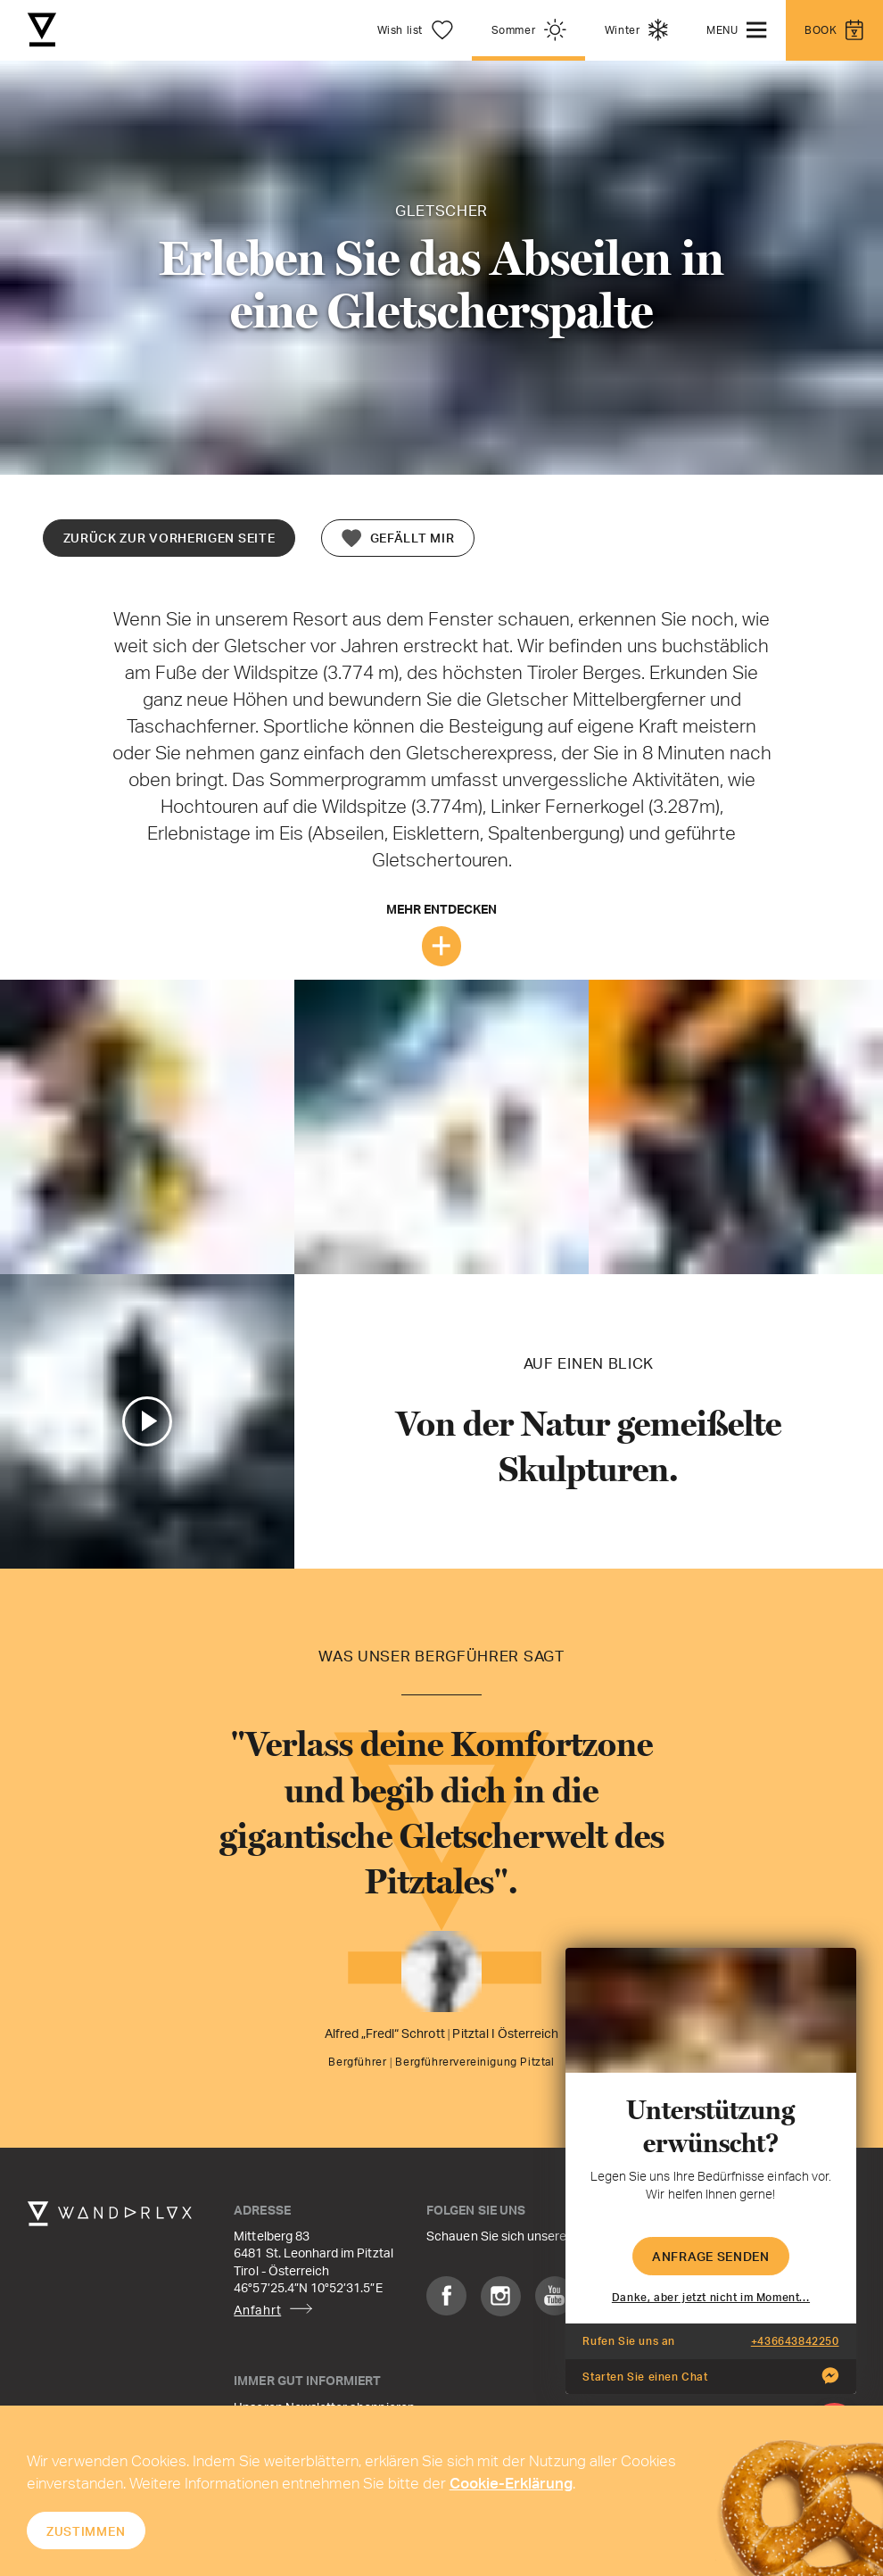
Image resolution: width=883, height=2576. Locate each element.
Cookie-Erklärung (511, 2482)
